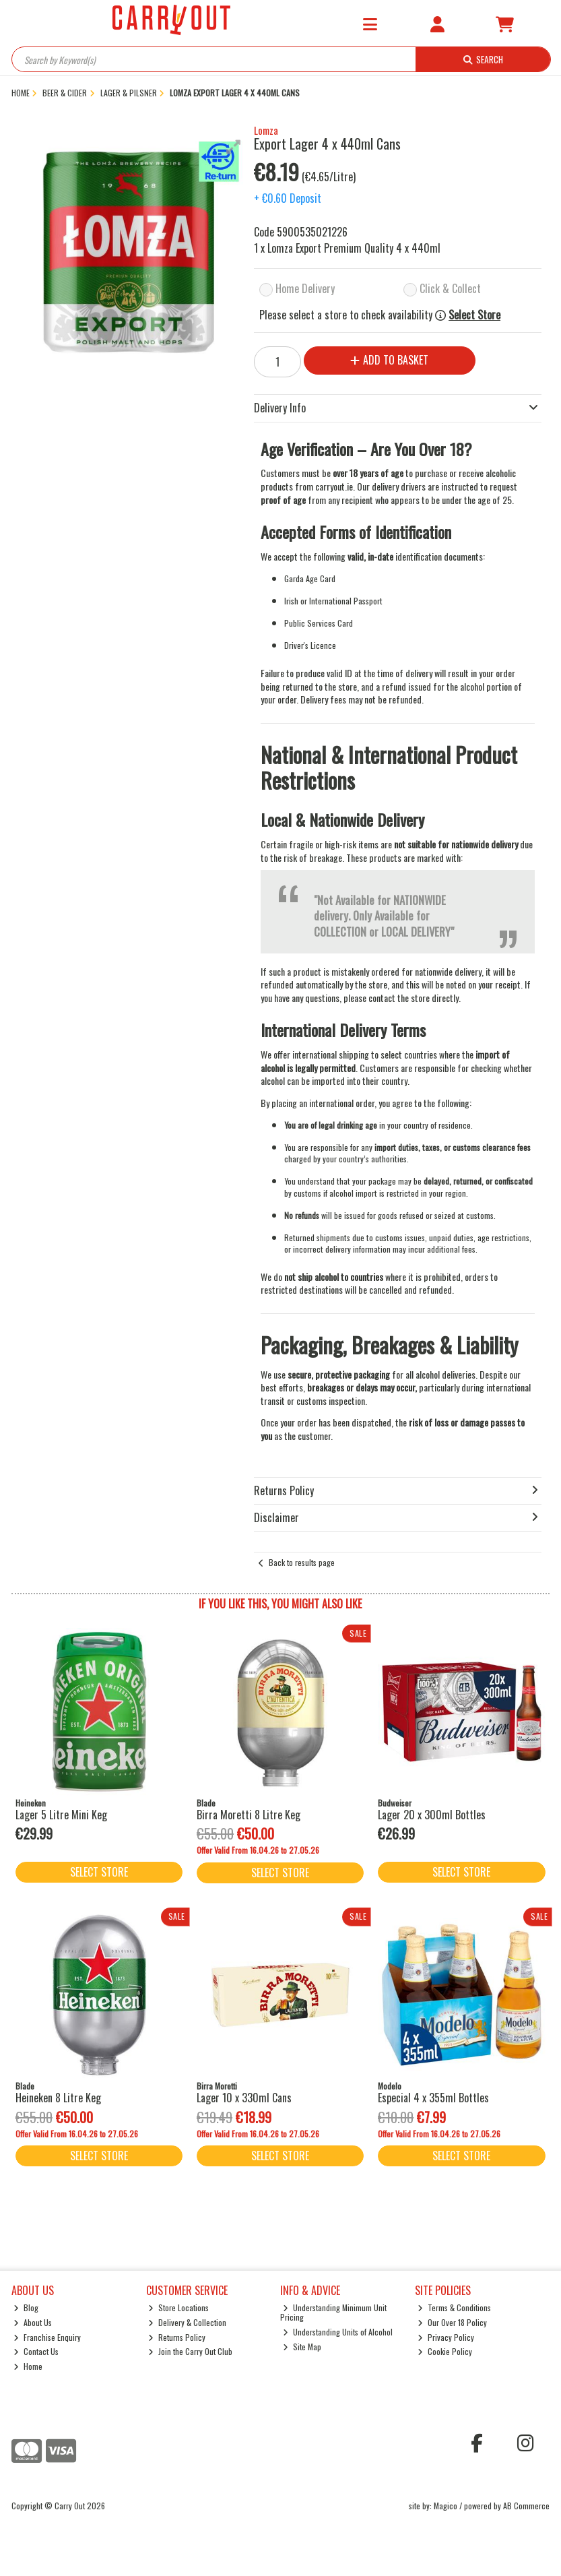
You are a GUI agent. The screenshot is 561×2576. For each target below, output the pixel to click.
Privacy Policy (446, 2337)
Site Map (302, 2346)
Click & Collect (450, 288)
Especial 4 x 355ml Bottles (433, 2098)
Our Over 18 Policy (452, 2322)
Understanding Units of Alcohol (338, 2331)
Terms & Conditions (454, 2307)
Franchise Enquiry (47, 2337)
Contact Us (36, 2351)
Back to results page (302, 1562)
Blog (25, 2307)
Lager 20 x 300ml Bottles (432, 1815)
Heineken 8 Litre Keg (58, 2098)
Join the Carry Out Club (190, 2351)
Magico (445, 2505)
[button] (233, 147)
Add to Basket (389, 360)
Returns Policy (176, 2337)
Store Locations (178, 2307)
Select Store (474, 315)
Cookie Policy (445, 2351)
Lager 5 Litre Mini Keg (61, 1815)
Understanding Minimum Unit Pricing (333, 2312)
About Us (32, 2322)
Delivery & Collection (187, 2322)
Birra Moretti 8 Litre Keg (248, 1815)
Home (27, 2366)
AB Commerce (526, 2505)
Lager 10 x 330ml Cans (244, 2098)
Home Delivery (305, 288)
